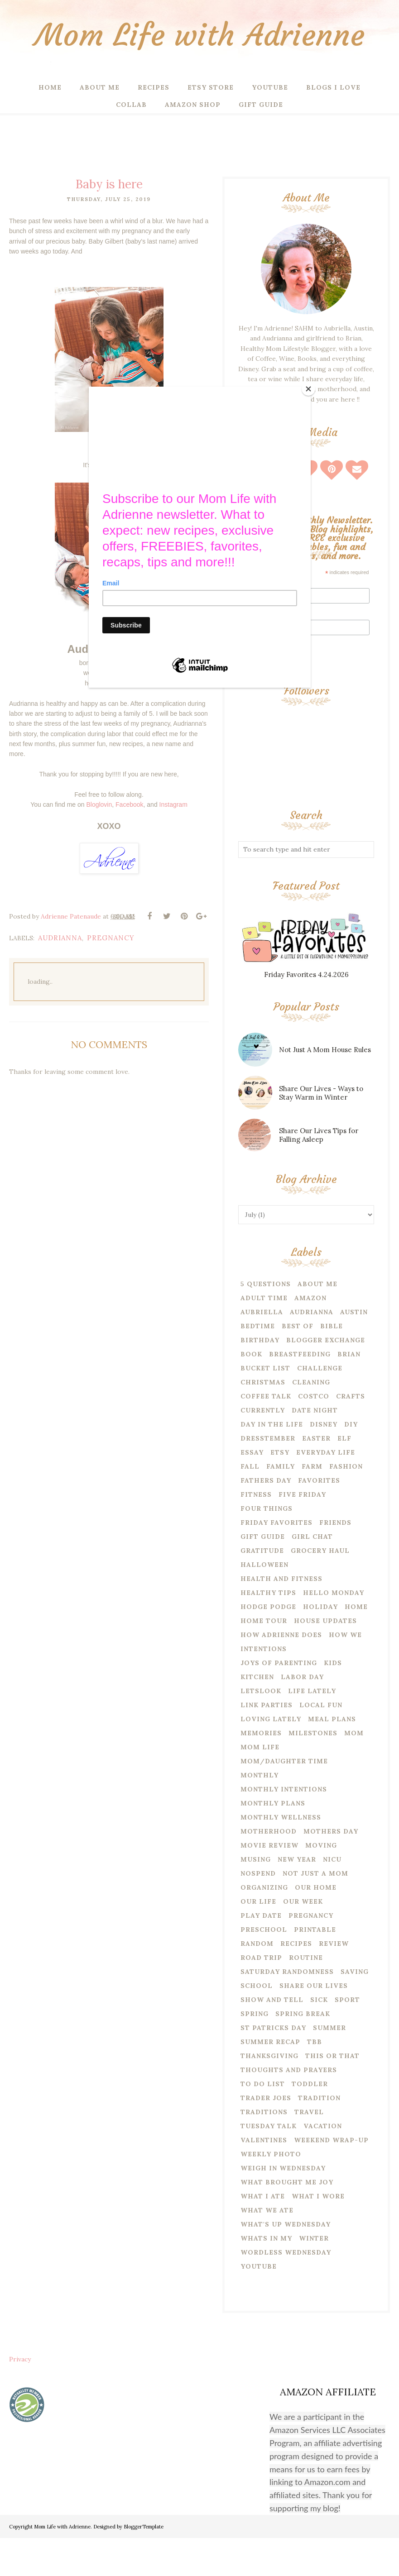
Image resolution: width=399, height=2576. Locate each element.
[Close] (308, 389)
